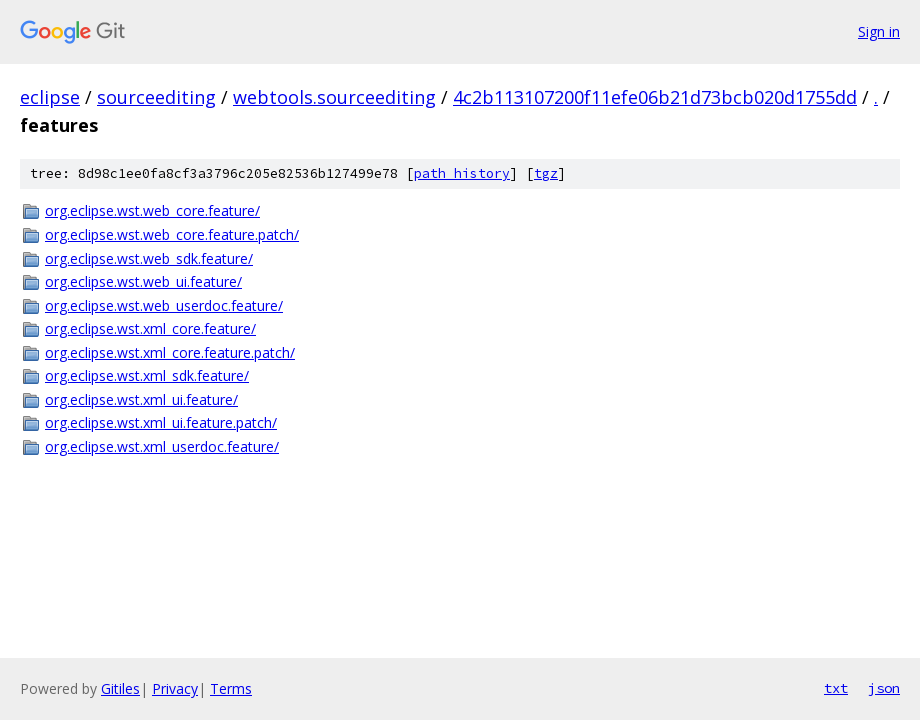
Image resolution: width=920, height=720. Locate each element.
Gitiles (120, 688)
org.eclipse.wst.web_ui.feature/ (143, 281)
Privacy (175, 688)
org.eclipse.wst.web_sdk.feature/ (149, 258)
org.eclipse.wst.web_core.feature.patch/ (172, 234)
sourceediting (156, 97)
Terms (231, 688)
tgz (546, 173)
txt (836, 688)
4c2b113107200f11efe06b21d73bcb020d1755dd (655, 97)
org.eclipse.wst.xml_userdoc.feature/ (162, 446)
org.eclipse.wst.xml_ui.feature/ (141, 399)
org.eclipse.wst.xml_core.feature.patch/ (170, 352)
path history (462, 173)
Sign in (879, 31)
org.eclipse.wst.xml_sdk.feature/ (147, 375)
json (884, 688)
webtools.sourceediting (334, 97)
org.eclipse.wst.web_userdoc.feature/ (164, 305)
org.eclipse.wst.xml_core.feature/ (150, 328)
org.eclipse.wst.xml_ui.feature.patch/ (161, 422)
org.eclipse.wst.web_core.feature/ (152, 210)
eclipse (50, 97)
